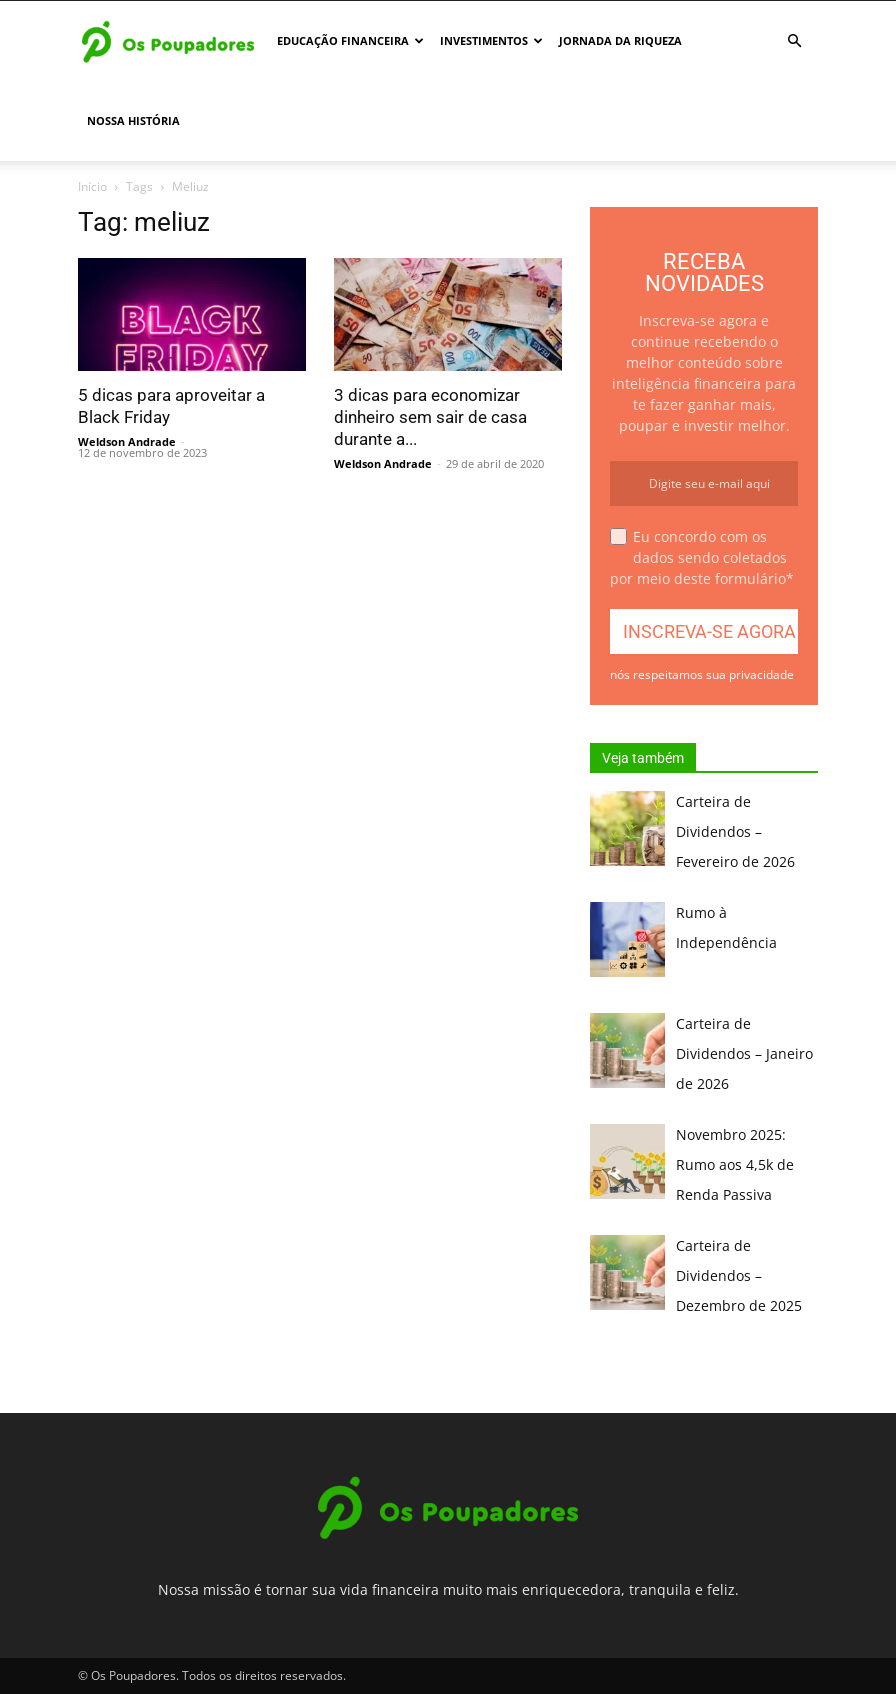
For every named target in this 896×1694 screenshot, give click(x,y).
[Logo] (168, 41)
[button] (794, 41)
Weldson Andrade (127, 441)
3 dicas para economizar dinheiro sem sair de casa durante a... (430, 417)
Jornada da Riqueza (620, 40)
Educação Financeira (350, 40)
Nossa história (133, 120)
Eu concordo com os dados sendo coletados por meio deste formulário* (702, 557)
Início (92, 186)
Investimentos (491, 40)
